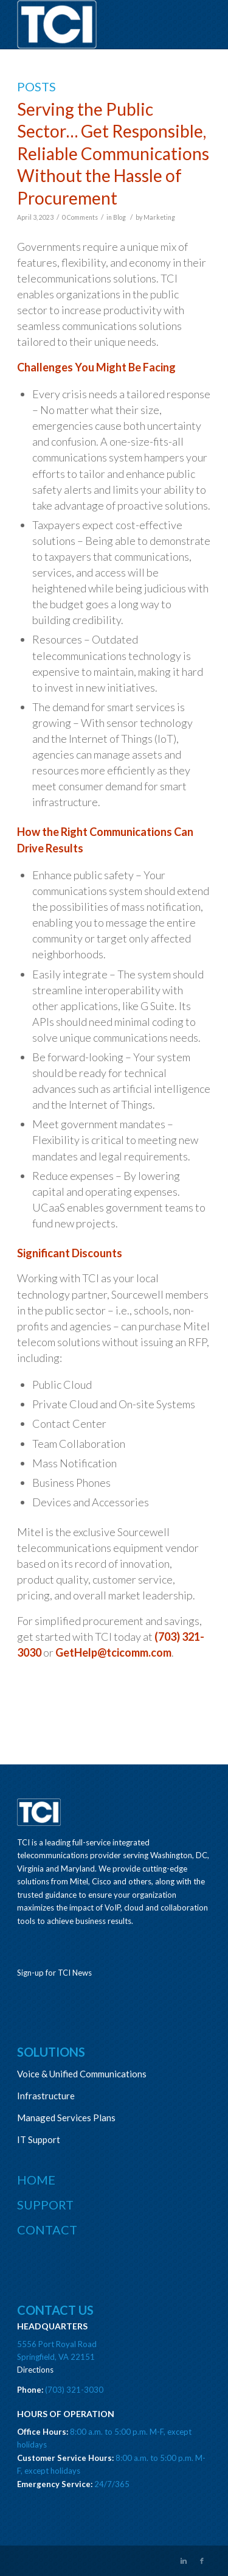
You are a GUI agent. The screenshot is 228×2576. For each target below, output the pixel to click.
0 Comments (80, 217)
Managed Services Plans (66, 2117)
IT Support (38, 2139)
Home (36, 2179)
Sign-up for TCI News (54, 1973)
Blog (119, 217)
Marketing (159, 217)
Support (45, 2204)
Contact (47, 2229)
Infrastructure (46, 2095)
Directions (35, 2369)
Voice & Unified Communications (82, 2073)
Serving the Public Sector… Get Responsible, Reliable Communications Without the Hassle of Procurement (113, 153)
